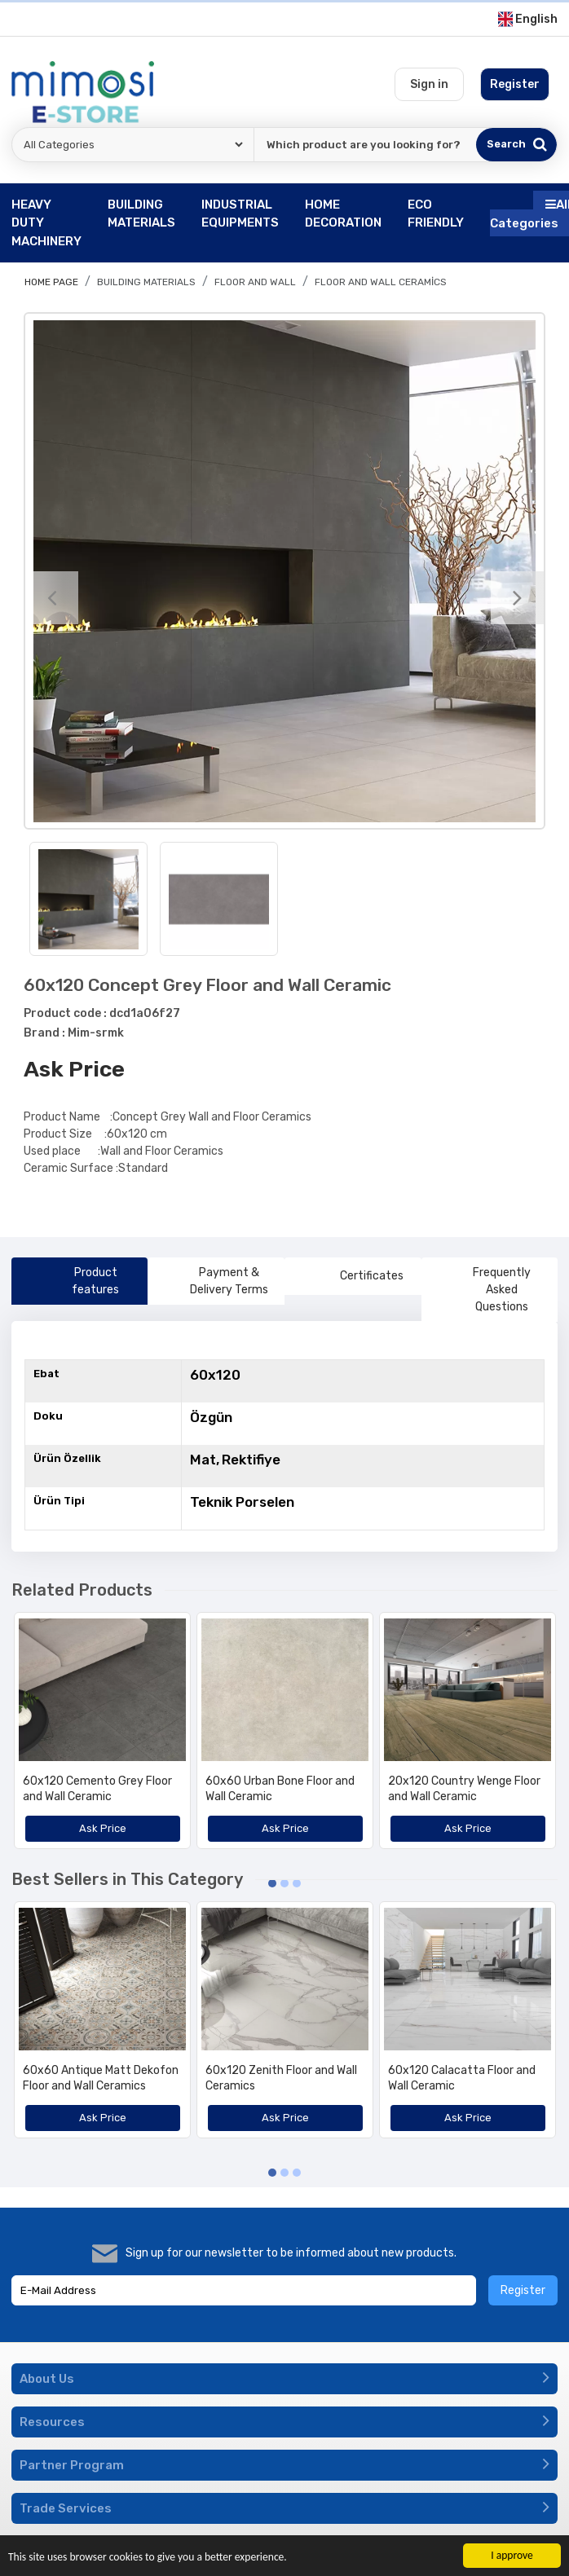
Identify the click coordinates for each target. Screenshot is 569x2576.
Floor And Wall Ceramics (381, 282)
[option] (284, 571)
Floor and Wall (255, 282)
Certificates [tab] (353, 1276)
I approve (512, 2555)
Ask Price (74, 1069)
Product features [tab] (72, 1281)
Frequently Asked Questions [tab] (482, 1290)
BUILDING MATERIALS (146, 282)
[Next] (517, 597)
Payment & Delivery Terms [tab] (214, 1281)
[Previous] (51, 597)
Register (523, 2290)
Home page (51, 282)
